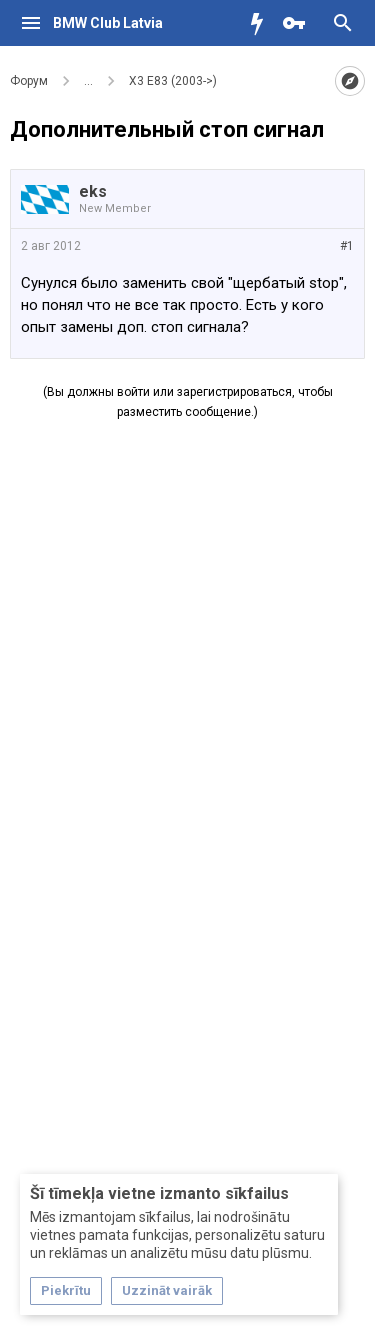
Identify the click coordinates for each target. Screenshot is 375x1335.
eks (93, 191)
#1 (347, 246)
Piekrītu (66, 1290)
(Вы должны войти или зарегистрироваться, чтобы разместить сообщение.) (188, 402)
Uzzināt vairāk (167, 1290)
